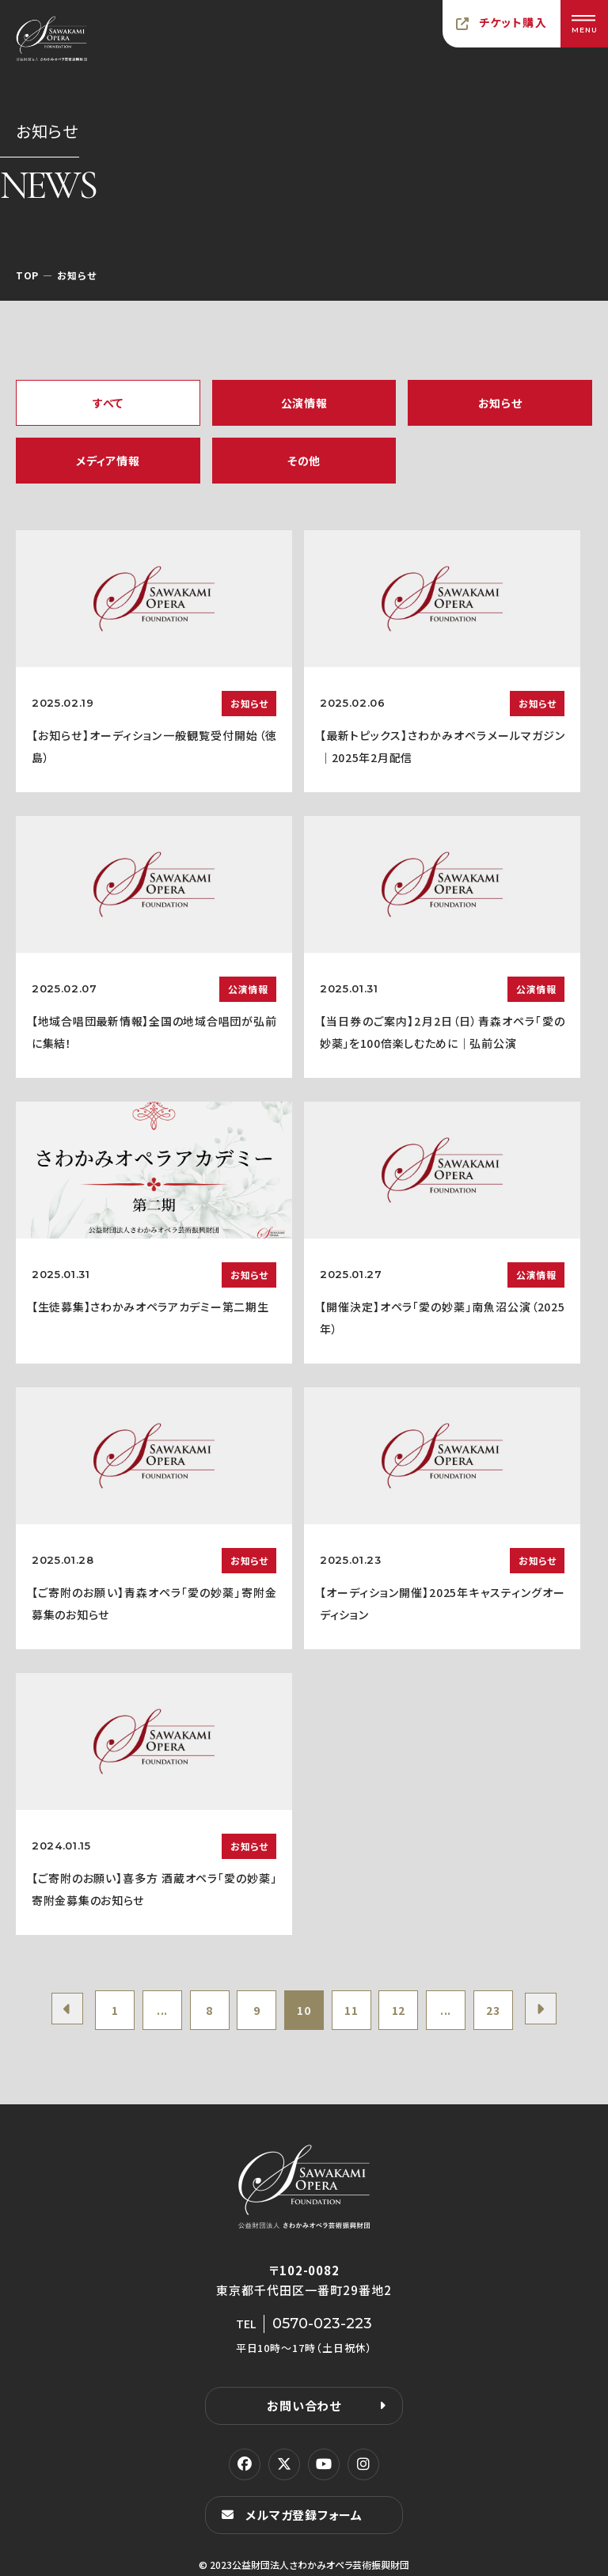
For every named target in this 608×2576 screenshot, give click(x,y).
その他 (304, 461)
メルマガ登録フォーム (304, 2514)
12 (398, 2010)
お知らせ (500, 403)
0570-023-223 (322, 2323)
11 (351, 2010)
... (162, 2010)
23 (493, 2010)
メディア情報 (107, 461)
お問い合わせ (304, 2405)
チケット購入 (513, 22)
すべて (108, 403)
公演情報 (304, 403)
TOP (27, 275)
